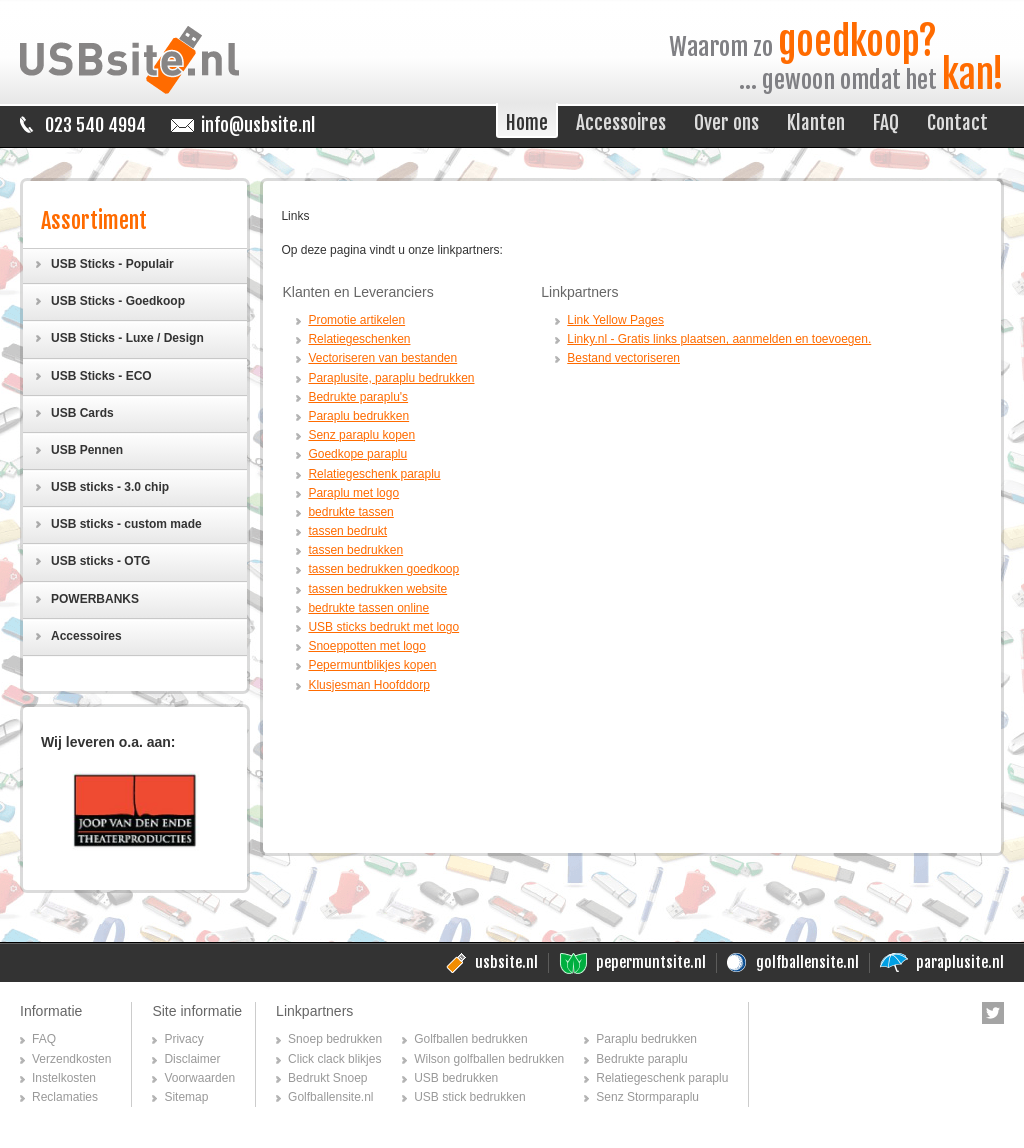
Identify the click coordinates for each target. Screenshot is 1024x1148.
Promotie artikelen (356, 320)
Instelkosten (64, 1078)
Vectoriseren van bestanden (382, 358)
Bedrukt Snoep (327, 1078)
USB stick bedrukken (469, 1097)
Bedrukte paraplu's (358, 397)
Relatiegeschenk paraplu (374, 474)
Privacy (183, 1039)
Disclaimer (192, 1059)
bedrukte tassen (350, 512)
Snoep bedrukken (335, 1039)
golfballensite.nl (807, 962)
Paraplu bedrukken (358, 416)
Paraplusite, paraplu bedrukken (391, 378)
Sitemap (186, 1097)
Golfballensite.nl (330, 1097)
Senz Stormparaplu (647, 1097)
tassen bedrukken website (377, 589)
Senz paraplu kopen (361, 435)
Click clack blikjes (334, 1059)
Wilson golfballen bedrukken (489, 1059)
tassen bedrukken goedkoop (383, 569)
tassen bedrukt (347, 531)
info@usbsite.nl (258, 125)
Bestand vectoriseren (623, 358)
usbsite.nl (506, 962)
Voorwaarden (199, 1078)
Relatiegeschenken (359, 339)
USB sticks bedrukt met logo (383, 627)
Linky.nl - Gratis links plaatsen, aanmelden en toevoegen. (719, 339)
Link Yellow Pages (615, 320)
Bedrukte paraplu (641, 1059)
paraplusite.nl (960, 962)
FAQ (44, 1039)
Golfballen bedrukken (470, 1039)
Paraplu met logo (353, 493)
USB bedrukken (456, 1078)
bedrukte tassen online (368, 608)
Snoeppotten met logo (366, 646)
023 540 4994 (95, 125)
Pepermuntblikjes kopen (372, 665)
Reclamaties (65, 1097)
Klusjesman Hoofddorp (368, 685)
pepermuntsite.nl (651, 962)
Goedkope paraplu (357, 454)
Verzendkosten (71, 1059)
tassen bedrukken (355, 550)
